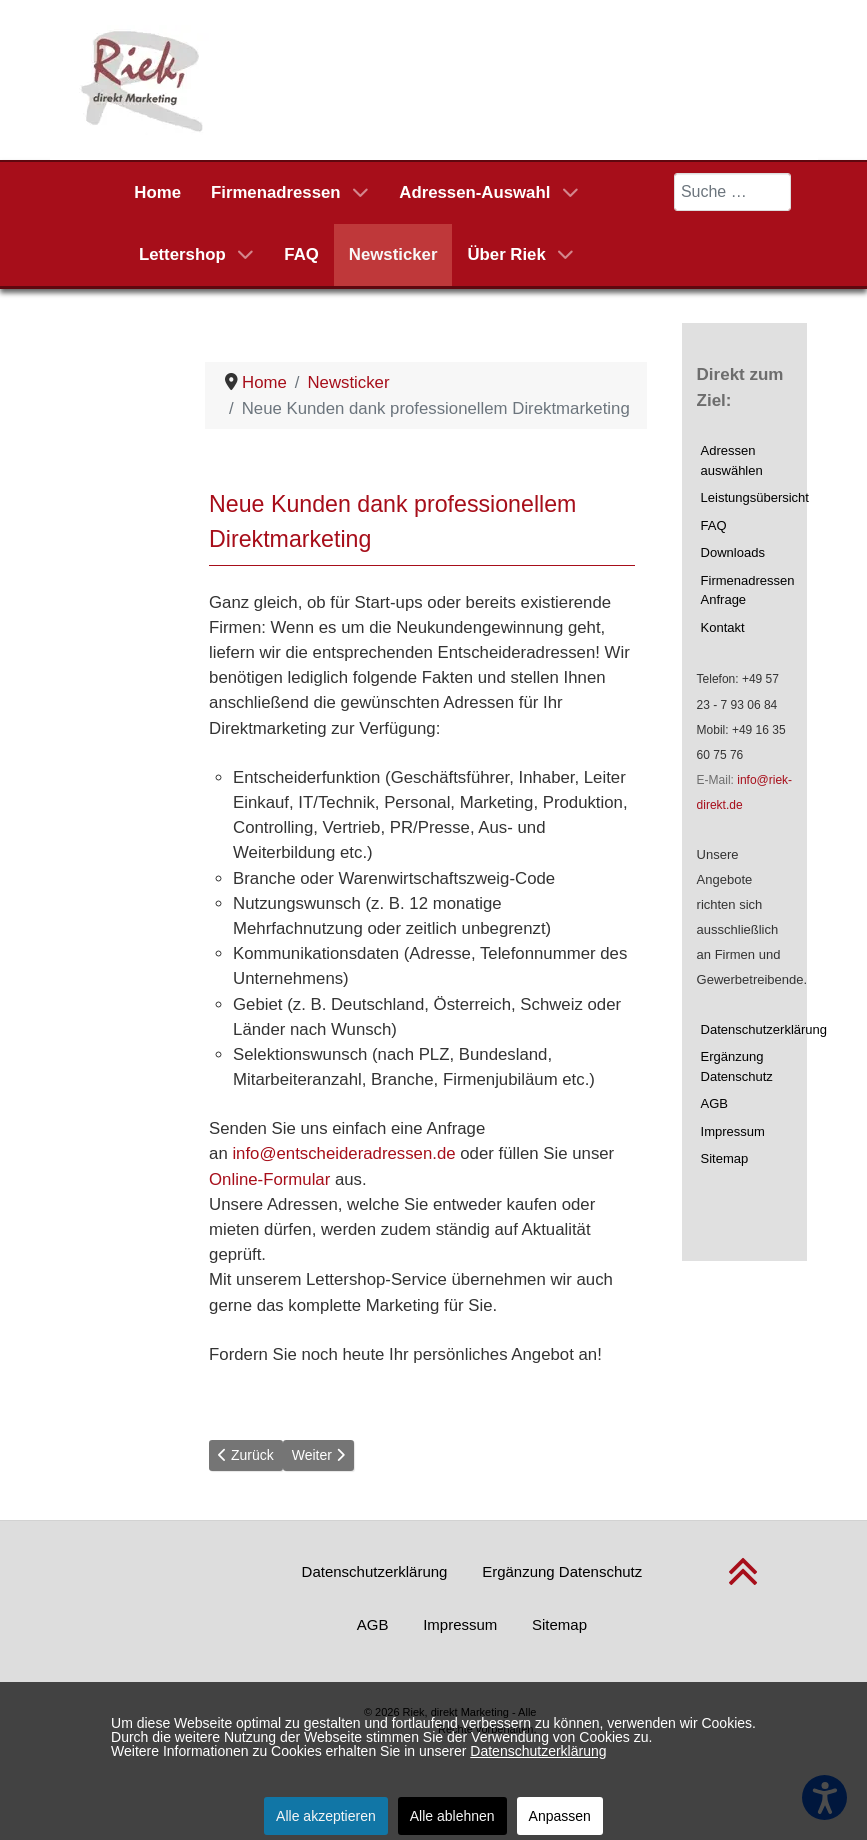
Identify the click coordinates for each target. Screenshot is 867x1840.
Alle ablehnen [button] (452, 1816)
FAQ (714, 525)
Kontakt (723, 627)
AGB (714, 1103)
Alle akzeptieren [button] (326, 1816)
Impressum (733, 1131)
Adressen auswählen (732, 460)
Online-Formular (269, 1179)
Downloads (733, 552)
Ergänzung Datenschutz (737, 1066)
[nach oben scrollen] (743, 1583)
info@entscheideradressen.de (343, 1153)
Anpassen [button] (560, 1816)
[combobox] (733, 192)
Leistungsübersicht (747, 497)
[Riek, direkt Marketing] (143, 78)
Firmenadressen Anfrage (747, 590)
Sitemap (725, 1158)
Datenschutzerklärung (747, 1029)
